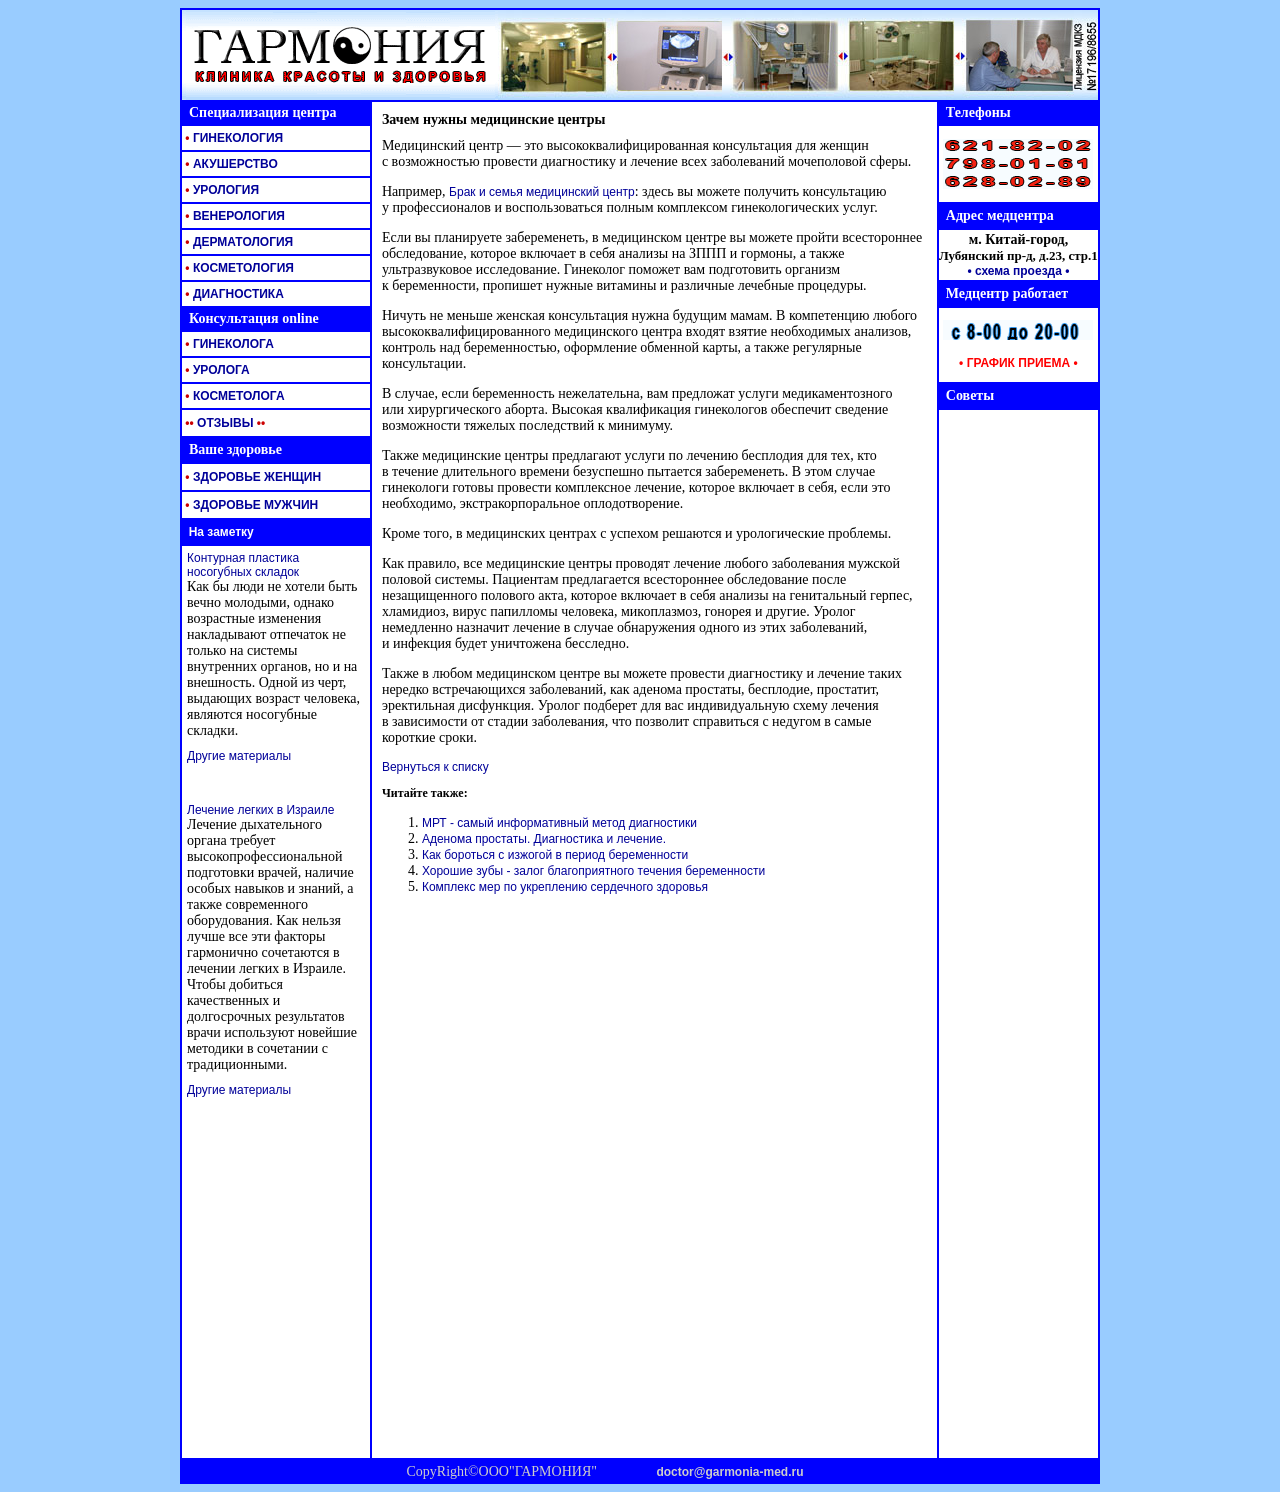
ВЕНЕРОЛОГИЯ (233, 216)
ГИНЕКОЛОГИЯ (232, 138)
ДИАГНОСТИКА (233, 294)
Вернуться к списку (435, 767)
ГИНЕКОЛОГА (228, 344)
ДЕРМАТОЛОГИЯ (237, 242)
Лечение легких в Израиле (260, 810)
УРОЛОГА (216, 370)
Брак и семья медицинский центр (542, 192)
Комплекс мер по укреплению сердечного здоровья (565, 887)
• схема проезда (1014, 271)
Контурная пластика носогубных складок (243, 565)
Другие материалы (239, 756)
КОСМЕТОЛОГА (233, 396)
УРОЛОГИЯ (220, 190)
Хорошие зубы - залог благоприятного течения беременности (593, 871)
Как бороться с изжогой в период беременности (555, 855)
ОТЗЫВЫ (223, 423)
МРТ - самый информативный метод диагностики (559, 823)
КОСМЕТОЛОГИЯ (238, 268)
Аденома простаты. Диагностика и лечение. (544, 839)
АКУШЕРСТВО (230, 164)
